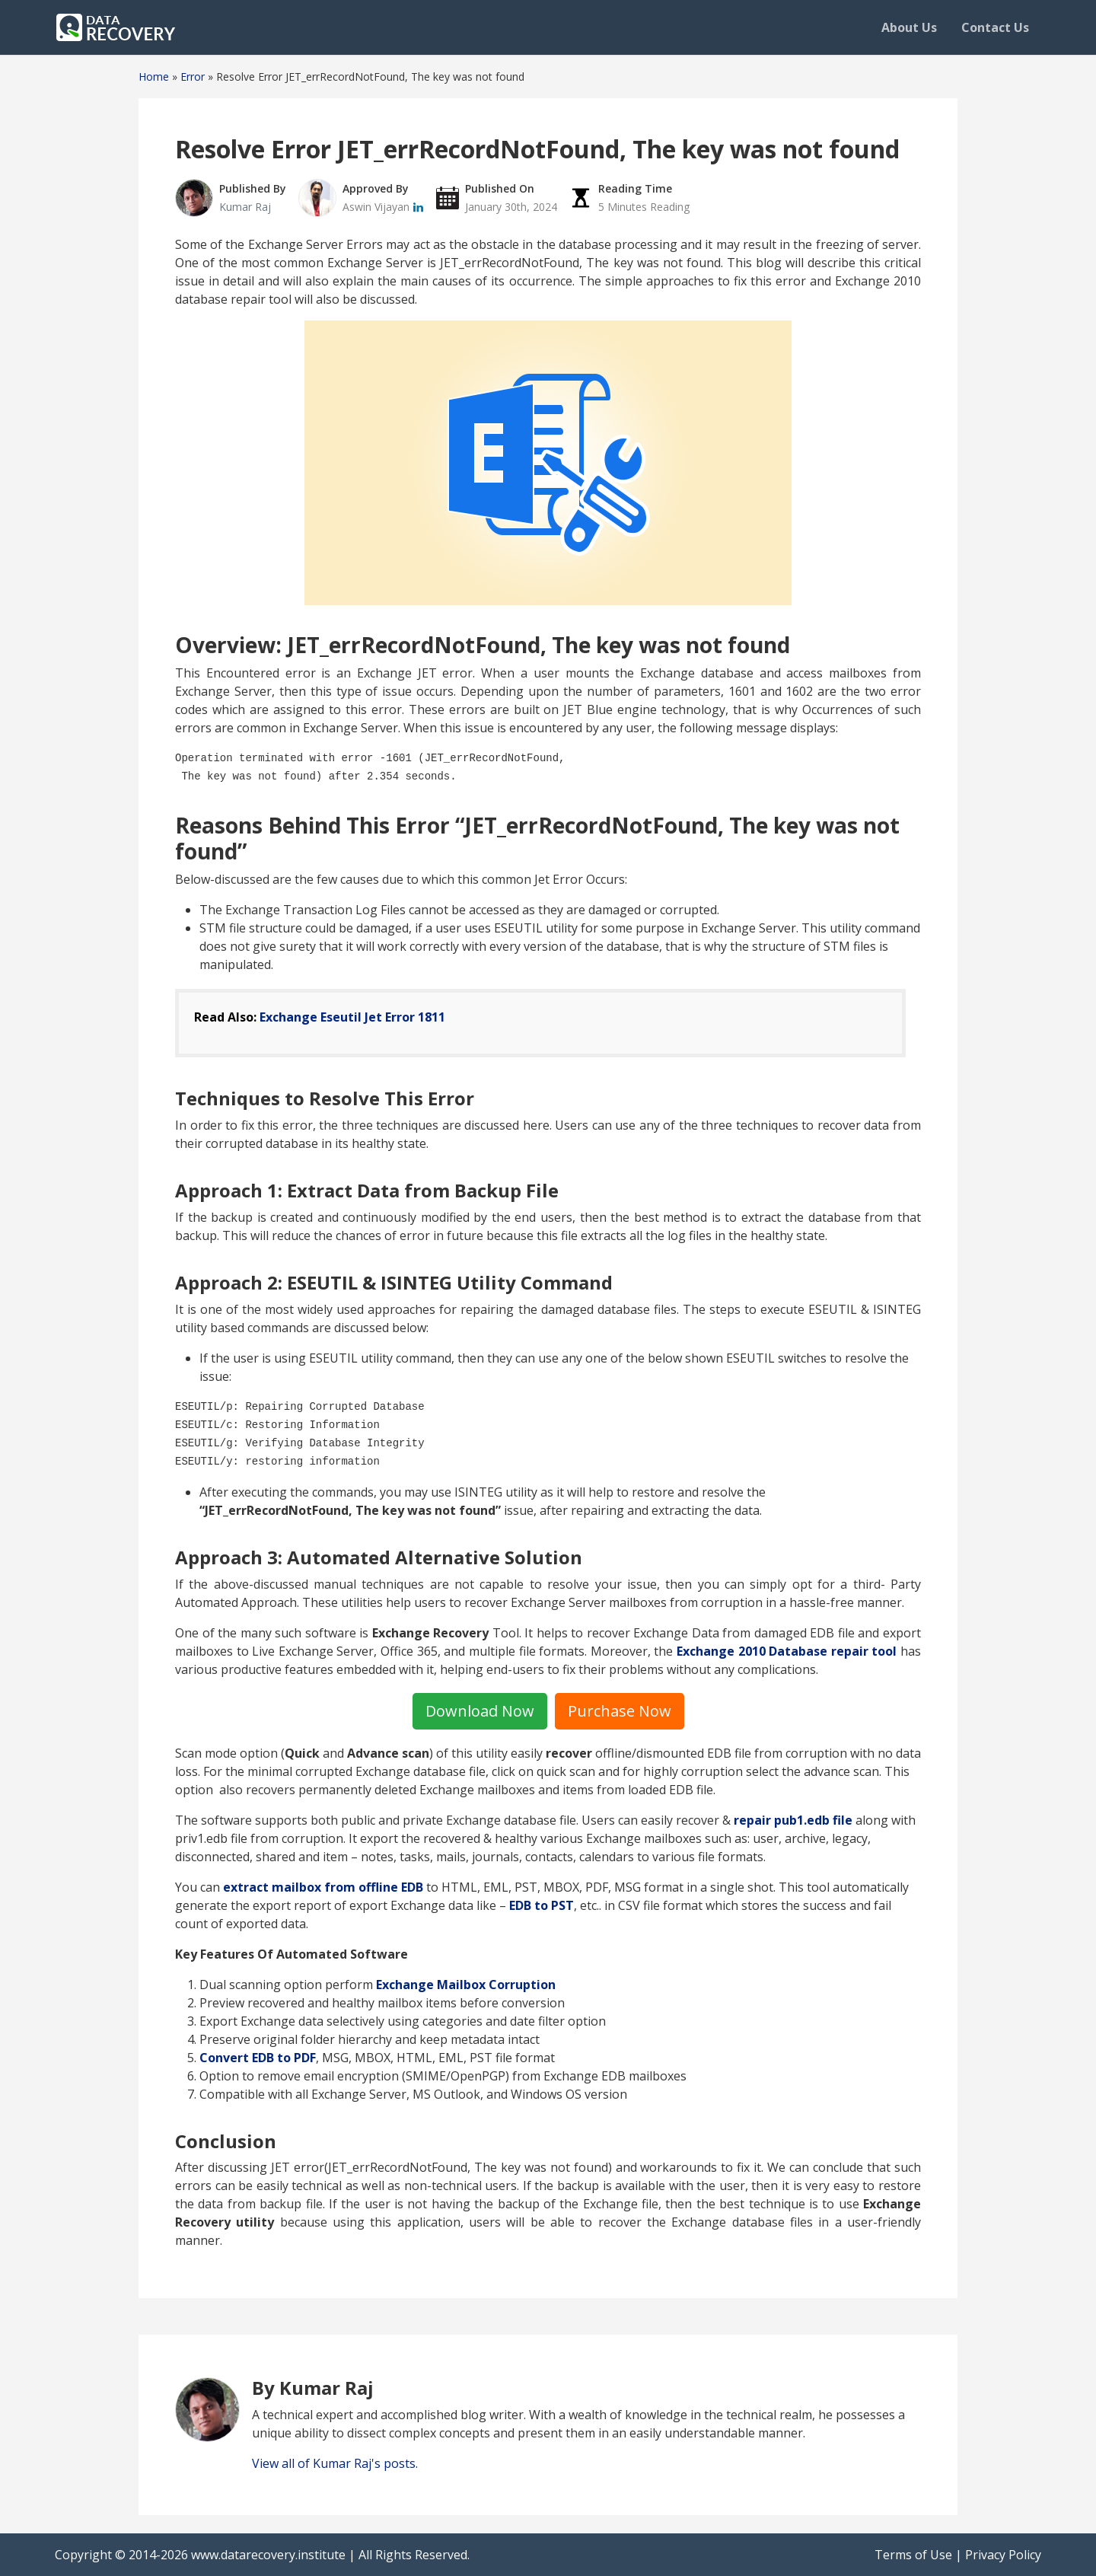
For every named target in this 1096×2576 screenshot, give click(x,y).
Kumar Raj (245, 206)
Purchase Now (619, 1711)
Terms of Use (913, 2554)
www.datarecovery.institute (268, 2554)
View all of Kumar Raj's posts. (335, 2463)
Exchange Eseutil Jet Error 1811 (352, 1017)
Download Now (479, 1711)
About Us (909, 27)
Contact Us (995, 27)
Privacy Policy (1003, 2554)
